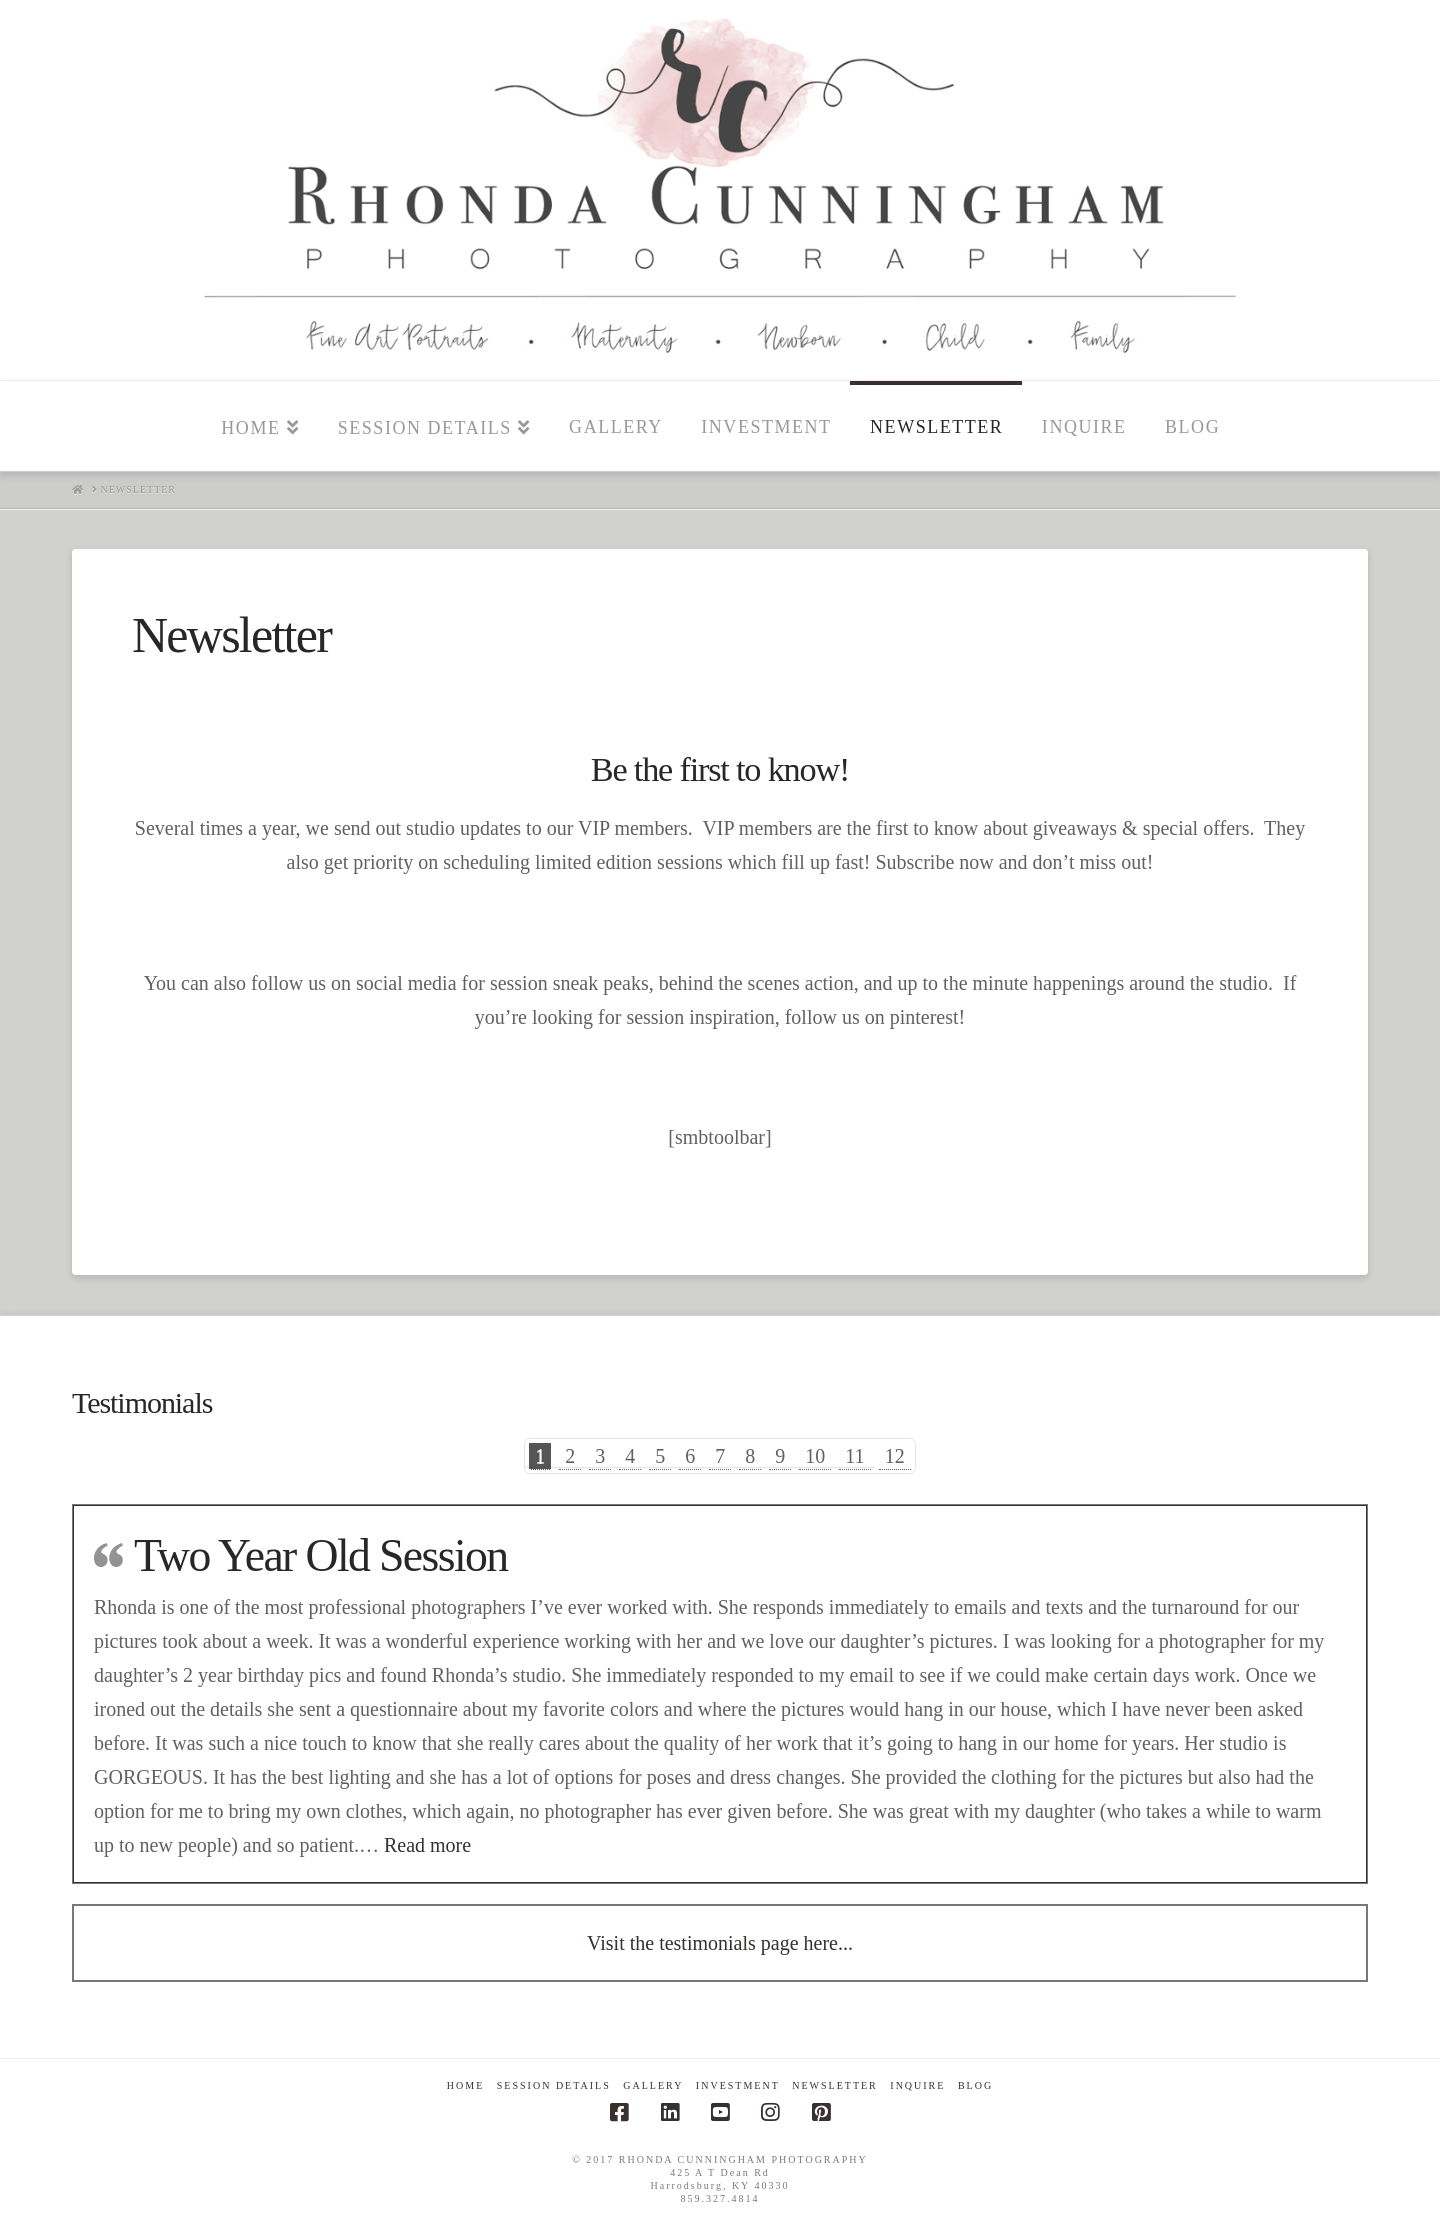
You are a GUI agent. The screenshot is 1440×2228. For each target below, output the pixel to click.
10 (815, 1456)
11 (854, 1456)
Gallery (653, 2085)
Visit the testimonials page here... (720, 1943)
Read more (427, 1845)
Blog (975, 2085)
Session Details (554, 2085)
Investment (738, 2085)
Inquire (917, 2085)
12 (895, 1456)
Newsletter (835, 2085)
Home (465, 2085)
